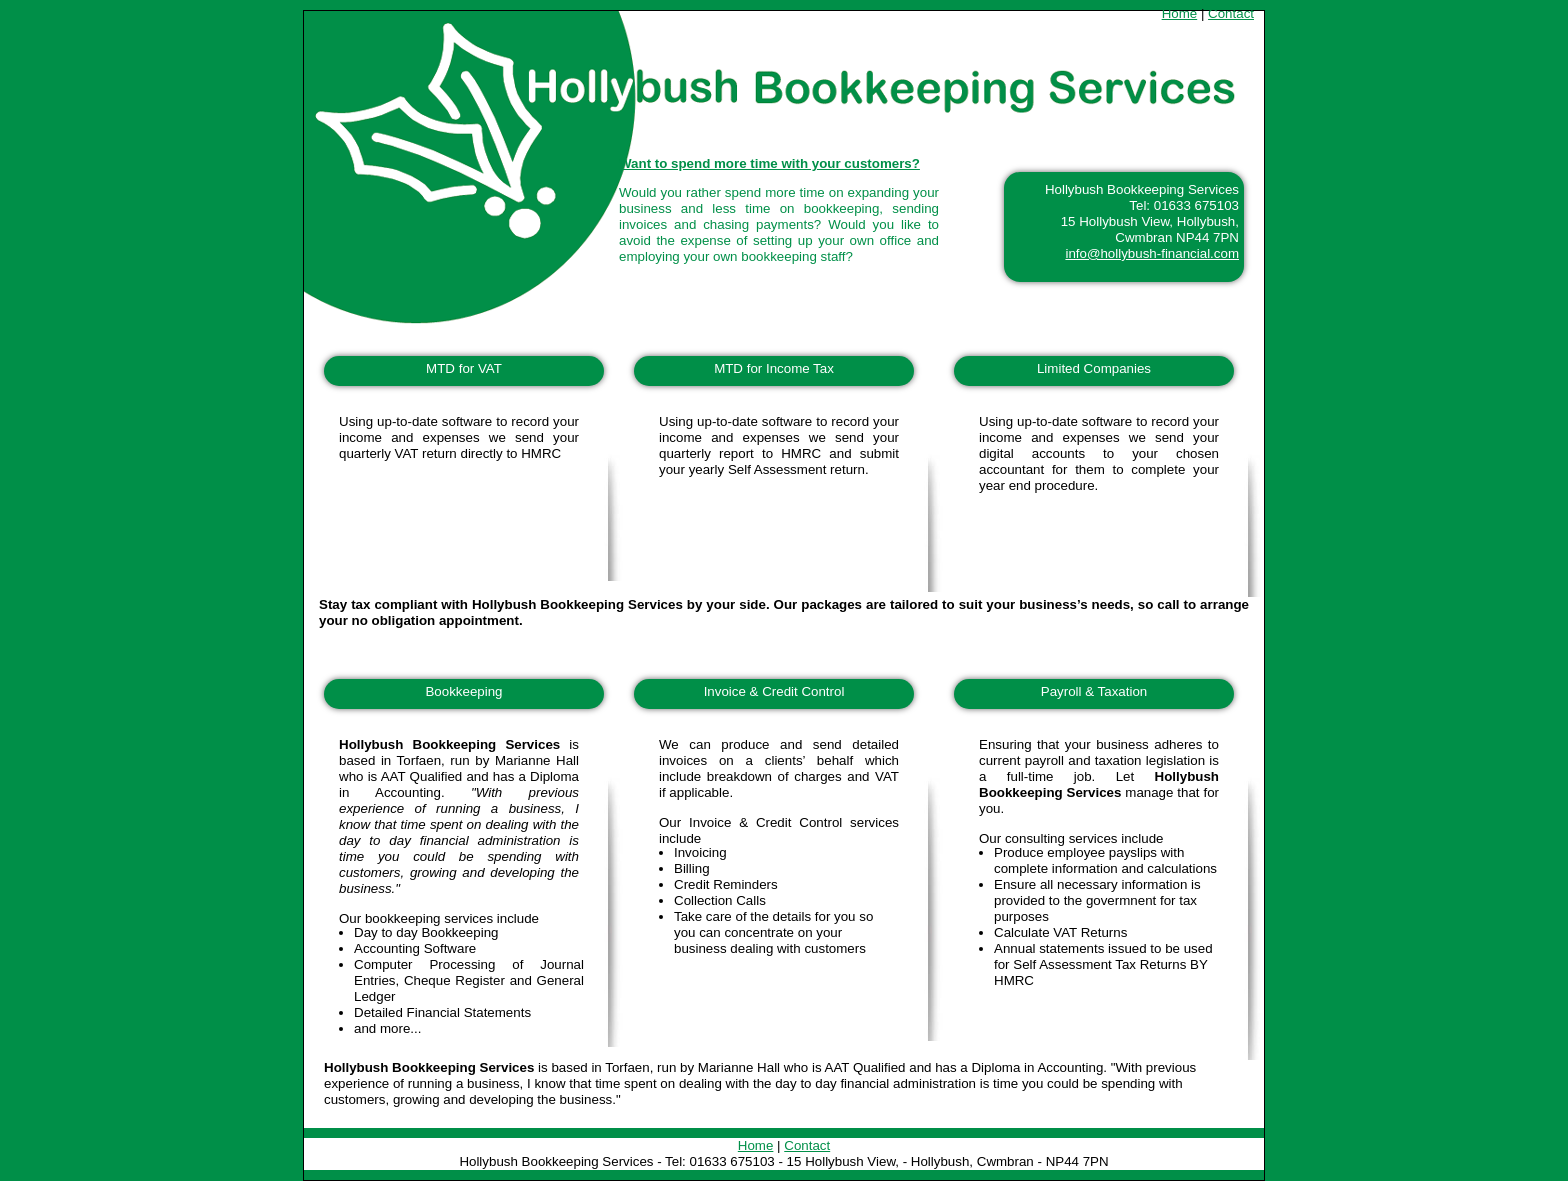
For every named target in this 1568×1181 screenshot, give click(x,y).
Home (1180, 13)
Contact (1231, 13)
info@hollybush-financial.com (1152, 253)
